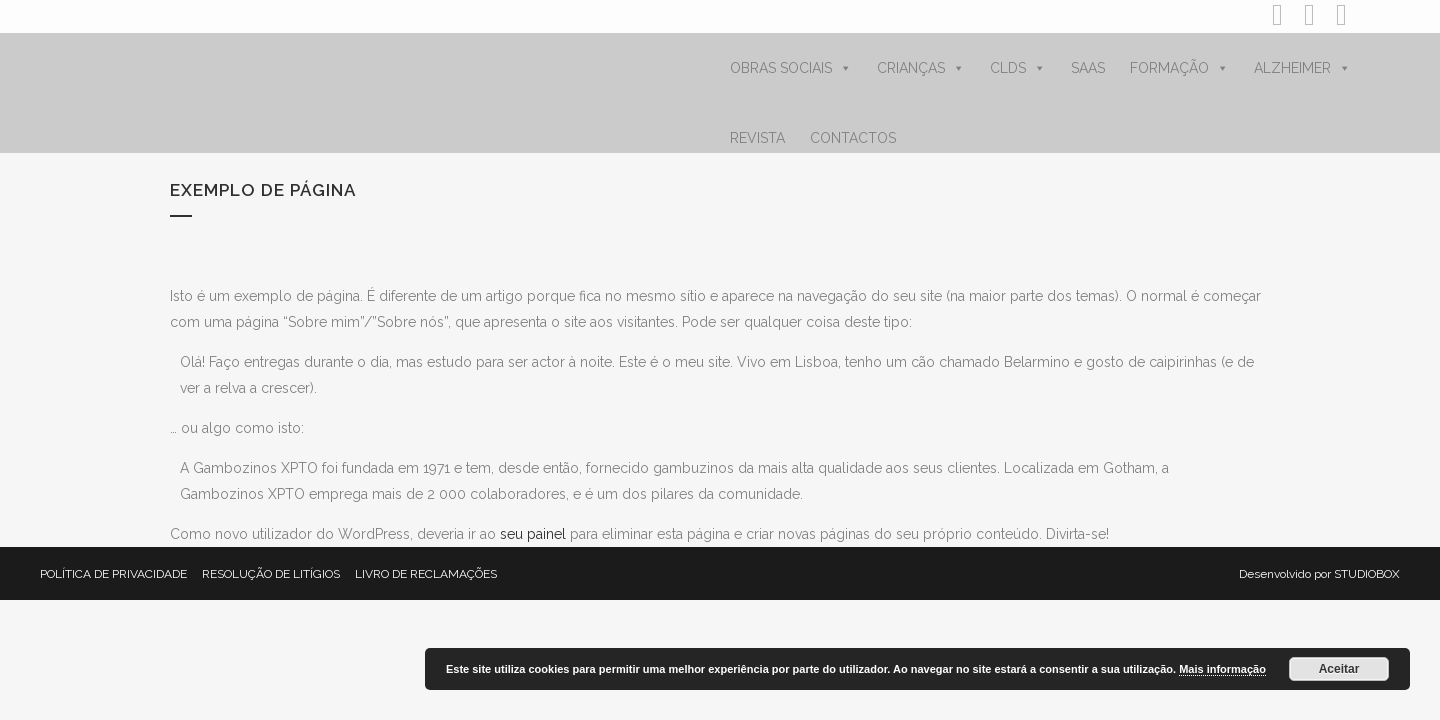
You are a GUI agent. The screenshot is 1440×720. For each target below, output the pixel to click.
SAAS (1088, 68)
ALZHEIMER (1302, 68)
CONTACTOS (853, 138)
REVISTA (757, 138)
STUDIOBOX (1367, 574)
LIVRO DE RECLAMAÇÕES (426, 574)
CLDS (1018, 68)
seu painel (533, 534)
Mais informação (1222, 669)
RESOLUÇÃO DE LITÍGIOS (271, 574)
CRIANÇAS (921, 68)
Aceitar (1339, 669)
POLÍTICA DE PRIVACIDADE (113, 574)
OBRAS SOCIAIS (791, 68)
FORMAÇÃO (1179, 68)
